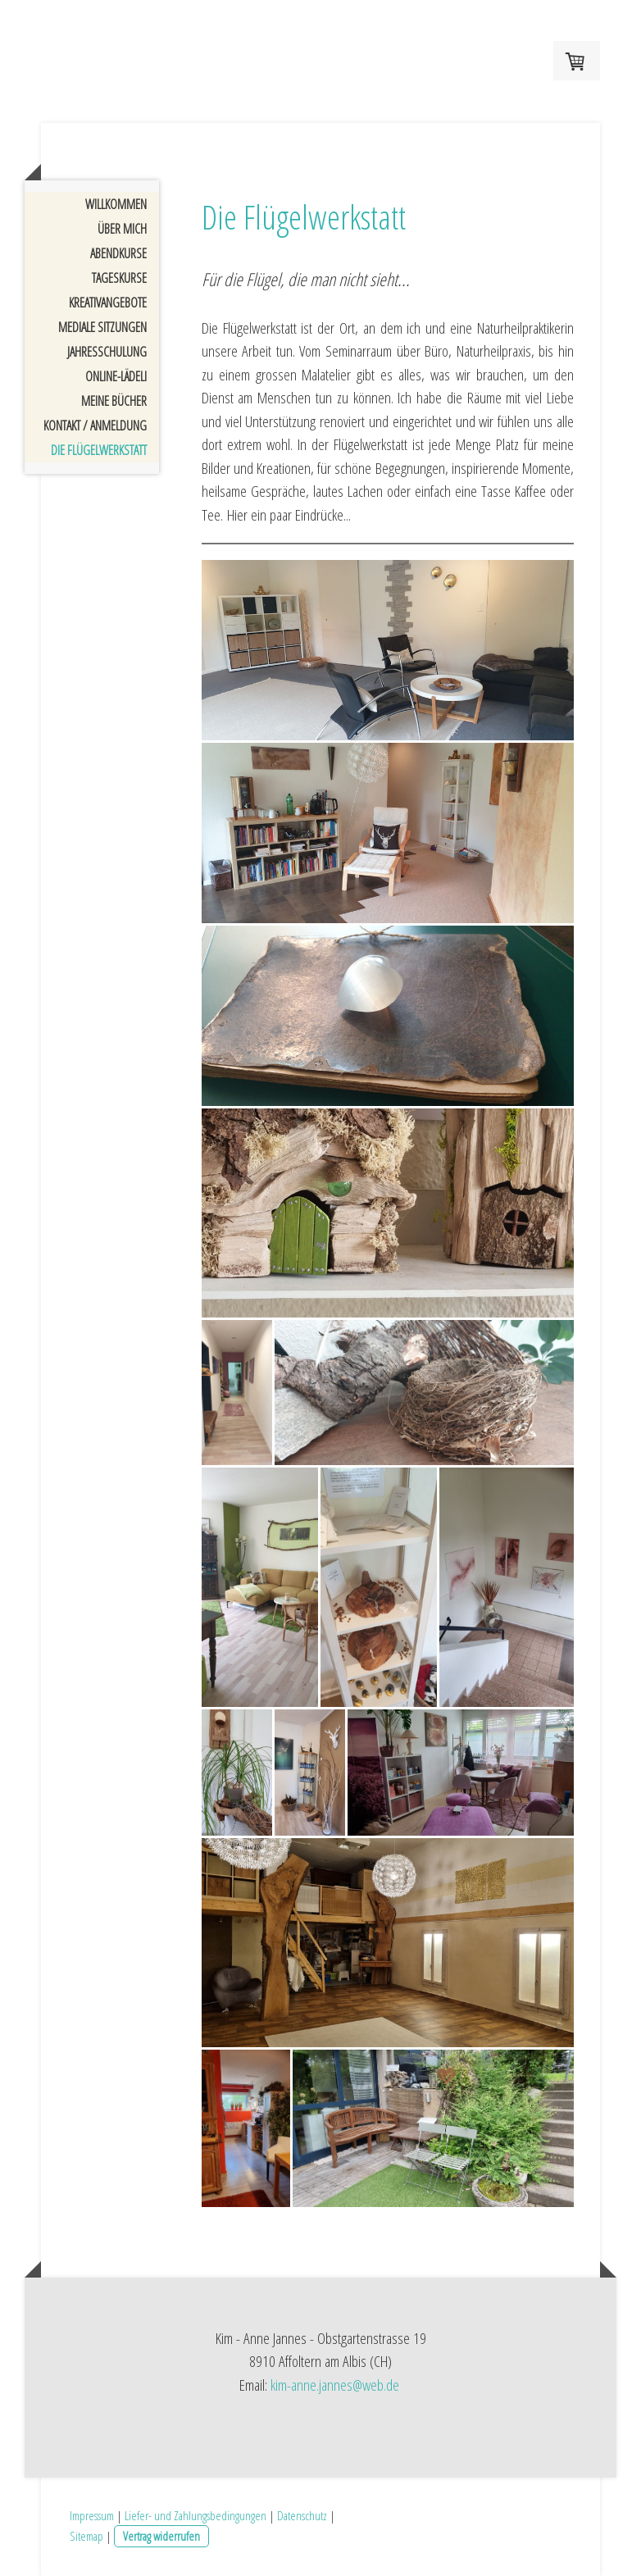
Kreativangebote (108, 303)
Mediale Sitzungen (102, 327)
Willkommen (116, 204)
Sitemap (86, 2536)
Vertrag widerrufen (161, 2536)
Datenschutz (302, 2515)
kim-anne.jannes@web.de (334, 2385)
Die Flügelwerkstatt (99, 450)
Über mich (122, 229)
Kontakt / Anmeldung (95, 425)
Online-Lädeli (116, 376)
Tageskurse (119, 278)
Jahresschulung (107, 352)
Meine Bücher (114, 401)
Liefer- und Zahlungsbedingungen (195, 2515)
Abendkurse (118, 253)
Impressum (92, 2515)
